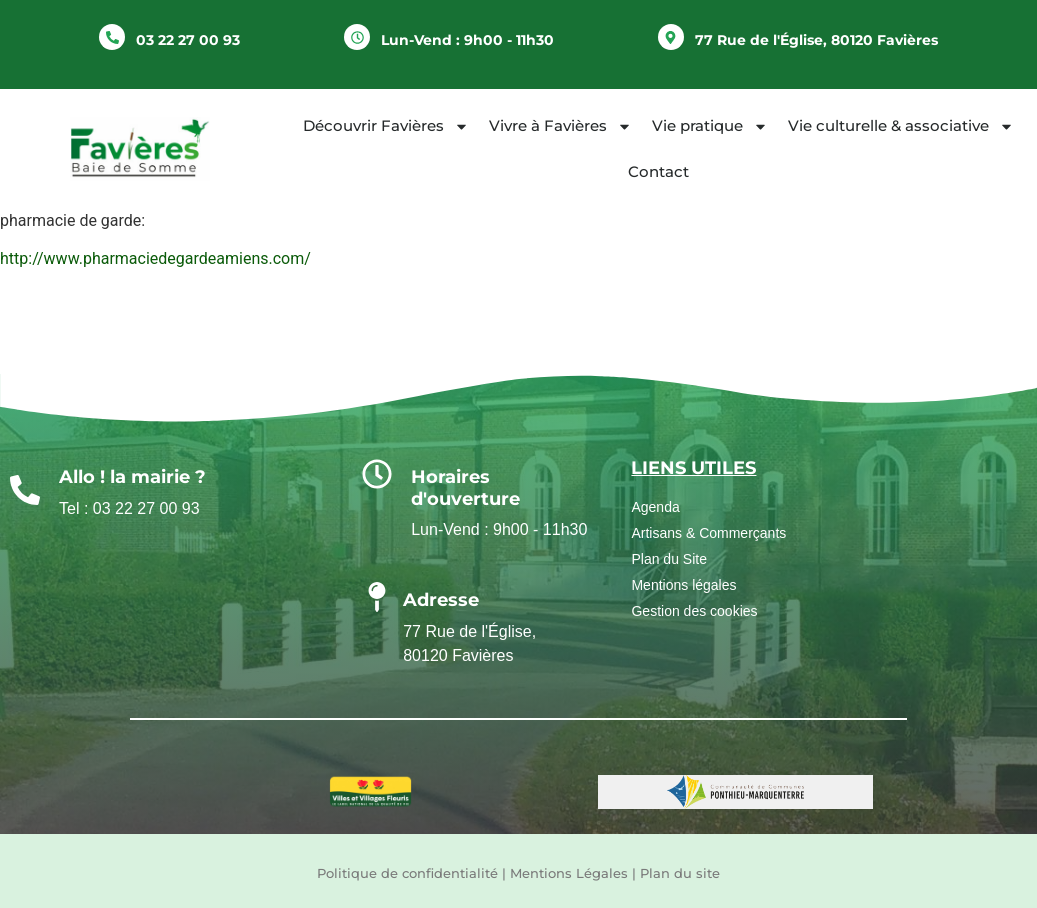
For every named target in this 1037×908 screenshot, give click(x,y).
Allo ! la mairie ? (132, 477)
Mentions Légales (569, 873)
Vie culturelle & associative (901, 126)
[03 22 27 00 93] (112, 37)
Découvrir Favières (386, 126)
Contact (658, 171)
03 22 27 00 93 (188, 40)
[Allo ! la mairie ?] (25, 490)
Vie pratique (710, 126)
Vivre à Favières (560, 126)
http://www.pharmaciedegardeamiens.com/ (155, 258)
